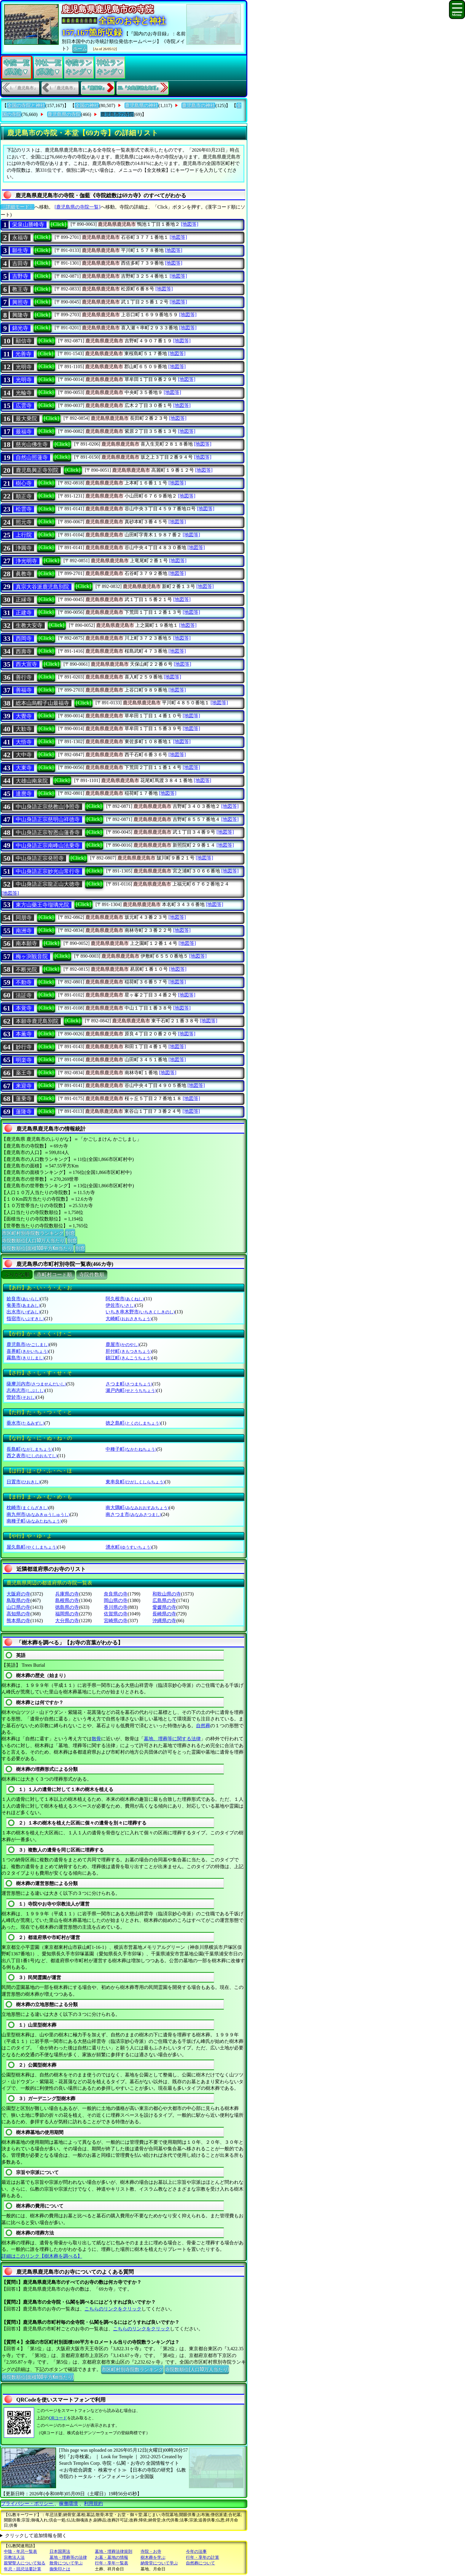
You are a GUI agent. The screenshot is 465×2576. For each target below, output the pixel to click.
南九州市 (38, 1514)
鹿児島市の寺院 (117, 114)
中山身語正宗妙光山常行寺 (48, 871)
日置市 (23, 1481)
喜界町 (27, 1351)
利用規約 (93, 2503)
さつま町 (129, 1383)
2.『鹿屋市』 (94, 88)
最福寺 (24, 432)
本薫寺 (24, 1034)
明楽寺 (24, 1060)
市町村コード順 (54, 1274)
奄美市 (23, 1305)
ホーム (80, 48)
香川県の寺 (116, 1607)
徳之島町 (133, 1423)
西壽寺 (24, 651)
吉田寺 (20, 263)
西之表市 (32, 1455)
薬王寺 (24, 1073)
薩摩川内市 (36, 1383)
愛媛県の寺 (164, 1607)
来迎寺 (24, 1086)
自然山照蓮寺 (32, 457)
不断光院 (26, 969)
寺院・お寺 (151, 2551)
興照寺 (20, 302)
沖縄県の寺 (164, 1620)
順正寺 (24, 496)
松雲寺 (24, 509)
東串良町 (135, 1481)
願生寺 (20, 250)
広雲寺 (24, 406)
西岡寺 (24, 638)
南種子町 (34, 1520)
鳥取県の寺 (18, 1600)
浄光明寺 (26, 561)
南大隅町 (137, 1507)
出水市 (23, 1311)
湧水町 (129, 1547)
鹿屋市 (122, 1344)
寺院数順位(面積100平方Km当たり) (38, 1247)
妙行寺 (24, 1047)
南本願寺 (26, 943)
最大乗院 (26, 419)
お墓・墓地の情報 (111, 2557)
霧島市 (25, 1357)
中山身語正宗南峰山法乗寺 (48, 845)
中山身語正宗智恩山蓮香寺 (48, 832)
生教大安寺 (29, 625)
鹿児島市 (28, 1344)
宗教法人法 (14, 2557)
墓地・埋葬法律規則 (113, 2551)
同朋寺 (24, 918)
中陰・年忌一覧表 (20, 2551)
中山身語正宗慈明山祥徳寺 (48, 819)
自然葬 (203, 1725)
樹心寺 (24, 483)
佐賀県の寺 (116, 1613)
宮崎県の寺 (116, 1620)
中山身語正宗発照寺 (40, 858)
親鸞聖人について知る (24, 2563)
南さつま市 (133, 1514)
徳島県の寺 (67, 1607)
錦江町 (129, 1357)
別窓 (70, 1232)
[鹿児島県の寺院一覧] (78, 206)
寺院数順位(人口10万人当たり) (34, 1240)
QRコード (58, 2418)
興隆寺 (20, 315)
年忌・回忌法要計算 (22, 2569)
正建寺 (24, 613)
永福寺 (20, 238)
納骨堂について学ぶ (159, 2563)
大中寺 (24, 755)
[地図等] (189, 224)
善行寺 (24, 677)
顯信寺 (24, 341)
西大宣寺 (26, 664)
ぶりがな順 (17, 1274)
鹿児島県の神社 (141, 105)
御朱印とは (60, 2569)
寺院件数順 (91, 1274)
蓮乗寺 (24, 1099)
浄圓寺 (24, 548)
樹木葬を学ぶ (153, 2557)
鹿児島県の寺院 (64, 114)
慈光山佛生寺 (32, 444)
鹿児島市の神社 (198, 105)
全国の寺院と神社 (26, 105)
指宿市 (25, 1318)
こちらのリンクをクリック (113, 2308)
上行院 (24, 535)
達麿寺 (24, 794)
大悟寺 (24, 742)
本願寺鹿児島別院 (37, 1021)
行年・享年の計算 (202, 2557)
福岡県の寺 (67, 1613)
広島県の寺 (164, 1600)
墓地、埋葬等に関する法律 (172, 1738)
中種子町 (131, 1449)
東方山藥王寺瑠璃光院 (42, 905)
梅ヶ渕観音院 (32, 956)
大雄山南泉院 (32, 781)
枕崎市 (27, 1507)
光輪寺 (24, 393)
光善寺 (23, 354)
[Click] (58, 224)
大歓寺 (24, 729)
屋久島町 (32, 1547)
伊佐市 (120, 1305)
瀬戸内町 (131, 1390)
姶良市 (23, 1298)
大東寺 (24, 768)
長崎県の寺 (164, 1613)
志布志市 (26, 1390)
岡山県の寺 (116, 1600)
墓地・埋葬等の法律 (68, 2557)
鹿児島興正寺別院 (37, 470)
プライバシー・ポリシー (27, 2503)
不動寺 (24, 982)
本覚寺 (24, 1008)
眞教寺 (24, 574)
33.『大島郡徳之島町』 (139, 88)
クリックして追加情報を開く (36, 2535)
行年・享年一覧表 (111, 2563)
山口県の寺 (18, 1607)
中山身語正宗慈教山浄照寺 (48, 807)
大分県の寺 (67, 1620)
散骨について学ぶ (66, 2563)
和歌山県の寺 (166, 1593)
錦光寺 (20, 328)
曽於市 (21, 1397)
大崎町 (129, 1318)
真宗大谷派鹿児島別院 (42, 587)
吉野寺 (20, 276)
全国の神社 (87, 105)
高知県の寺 (18, 1613)
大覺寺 (24, 716)
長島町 (29, 1449)
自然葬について (200, 2563)
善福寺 (24, 690)
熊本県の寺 (18, 1620)
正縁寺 (24, 600)
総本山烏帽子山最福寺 (42, 703)
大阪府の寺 (18, 1593)
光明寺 (24, 367)
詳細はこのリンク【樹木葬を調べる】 (41, 2256)
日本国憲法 (60, 2551)
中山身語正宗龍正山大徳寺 (48, 884)
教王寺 (20, 289)
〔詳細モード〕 (17, 206)
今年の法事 (196, 2551)
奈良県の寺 (116, 1593)
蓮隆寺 (24, 1112)
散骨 (96, 1738)
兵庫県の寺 (67, 1593)
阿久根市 (125, 1298)
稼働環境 (68, 2503)
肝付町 (129, 1351)
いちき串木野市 (140, 1311)
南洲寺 (24, 931)
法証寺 (24, 995)
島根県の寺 (67, 1600)
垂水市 (25, 1423)
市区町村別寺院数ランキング (32, 1232)
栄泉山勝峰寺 (28, 225)
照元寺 (24, 522)
